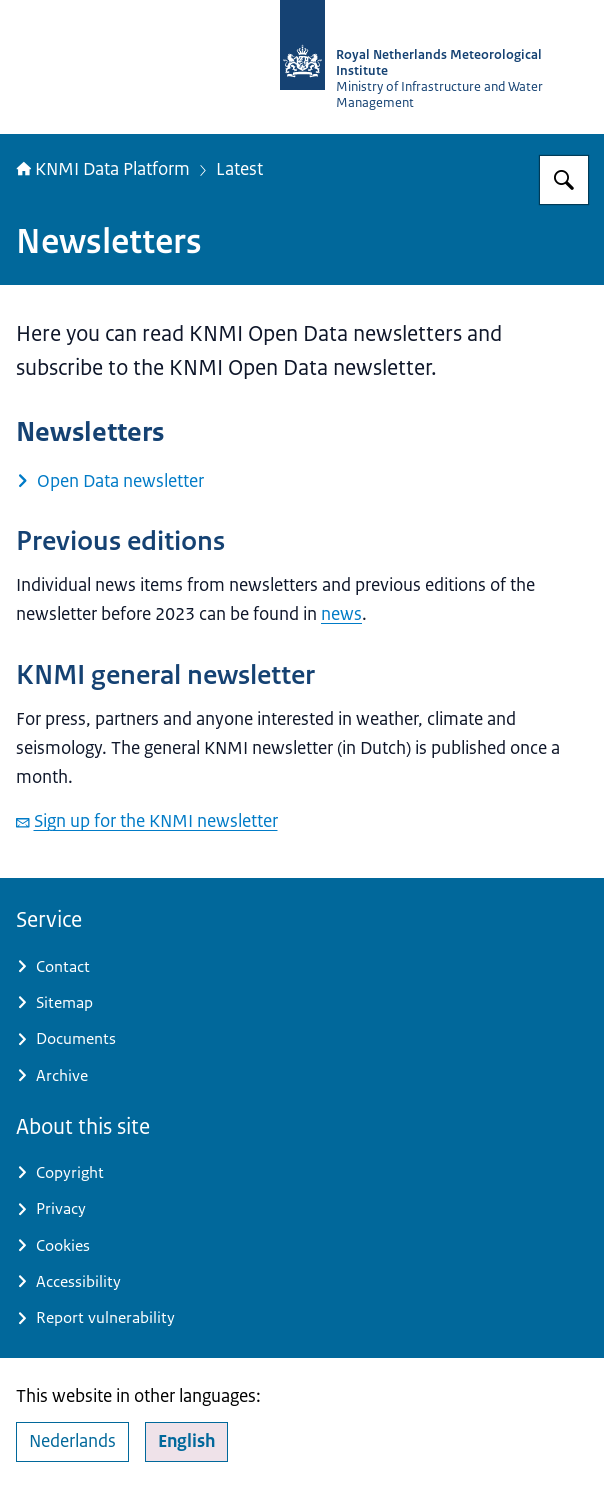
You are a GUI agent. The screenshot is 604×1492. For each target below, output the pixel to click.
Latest (239, 168)
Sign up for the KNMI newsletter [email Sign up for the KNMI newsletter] (147, 820)
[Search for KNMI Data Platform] (564, 180)
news (341, 613)
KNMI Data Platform (103, 168)
